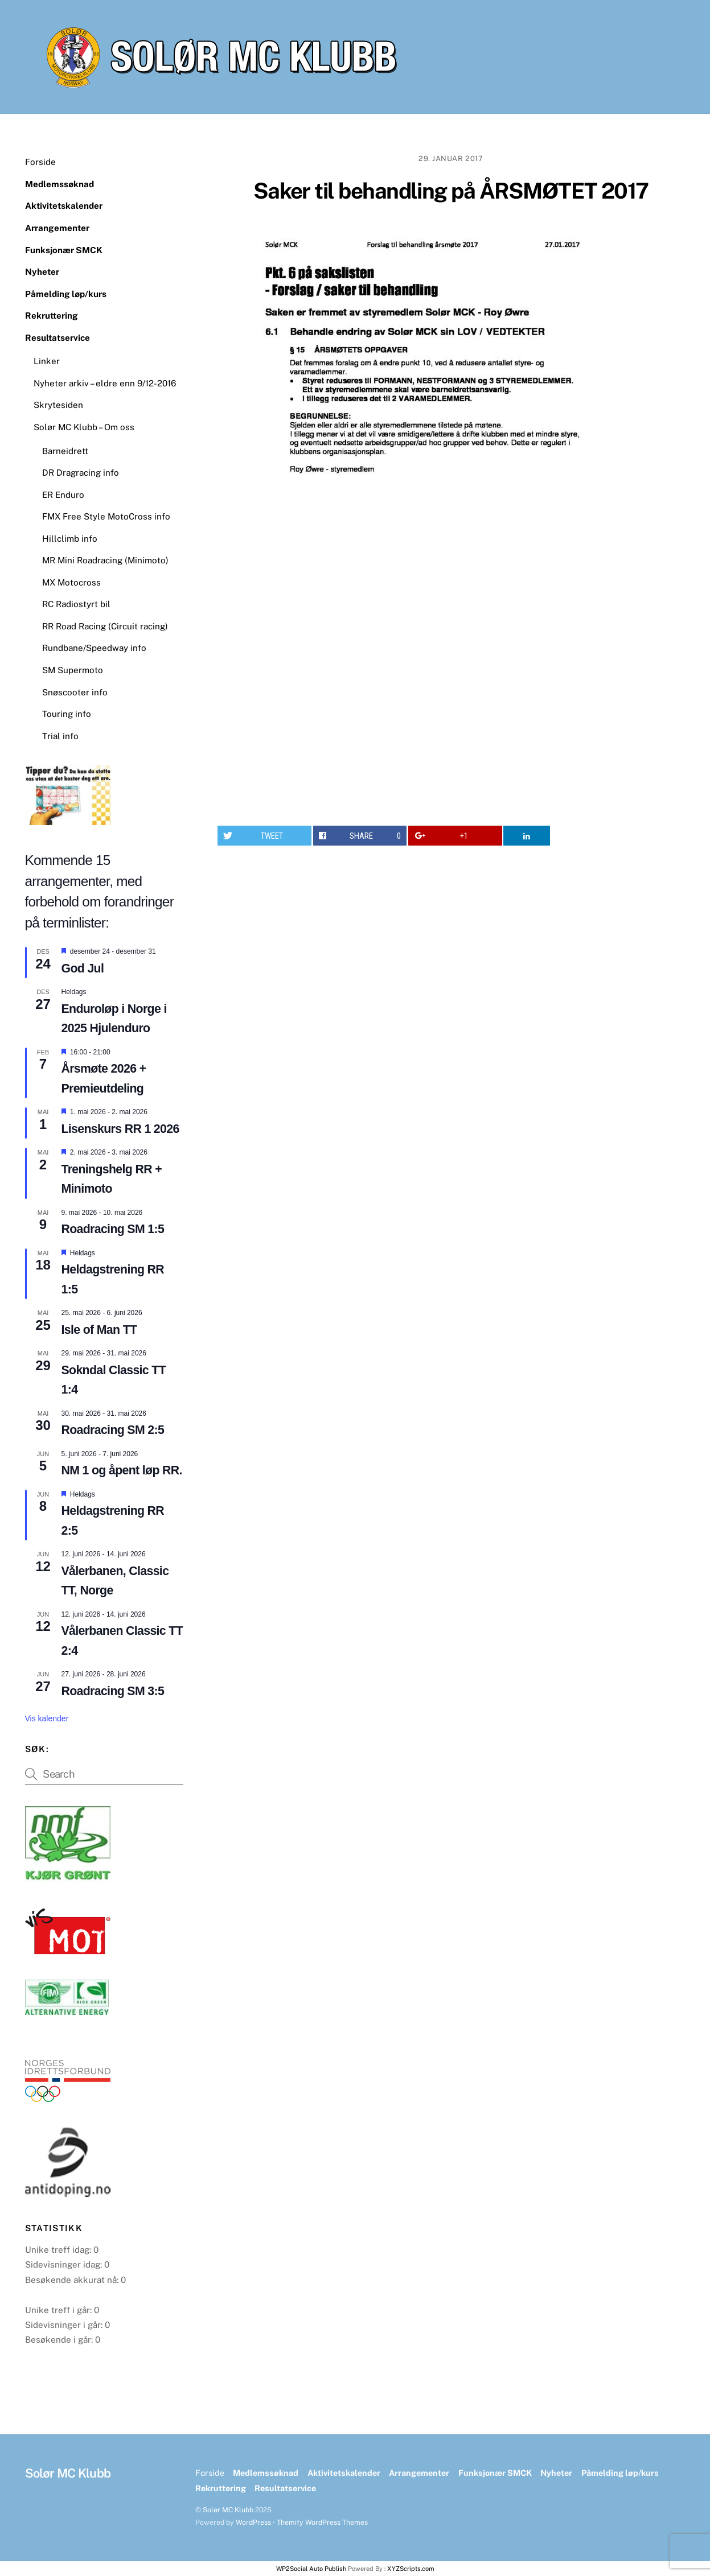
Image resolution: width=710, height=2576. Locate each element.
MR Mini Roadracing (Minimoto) (105, 560)
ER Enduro (63, 495)
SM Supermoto (72, 670)
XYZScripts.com (410, 2568)
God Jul (82, 968)
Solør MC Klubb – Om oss (84, 427)
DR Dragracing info (80, 472)
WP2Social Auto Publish (311, 2568)
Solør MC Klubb (228, 2509)
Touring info (66, 714)
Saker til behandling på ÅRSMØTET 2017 (451, 191)
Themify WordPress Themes (322, 2522)
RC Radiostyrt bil (76, 604)
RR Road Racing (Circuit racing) (105, 626)
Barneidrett (65, 451)
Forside (40, 162)
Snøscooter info (75, 692)
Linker (47, 361)
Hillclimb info (69, 538)
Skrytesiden (58, 405)
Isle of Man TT (99, 1330)
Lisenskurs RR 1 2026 (120, 1129)
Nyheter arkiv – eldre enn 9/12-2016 (105, 383)
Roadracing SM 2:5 (113, 1430)
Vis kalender (47, 1718)
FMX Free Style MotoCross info (106, 516)
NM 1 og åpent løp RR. (121, 1470)
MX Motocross (71, 582)
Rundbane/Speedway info (94, 648)
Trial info (60, 736)
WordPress (253, 2522)
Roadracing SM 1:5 (113, 1229)
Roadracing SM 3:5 (113, 1691)
